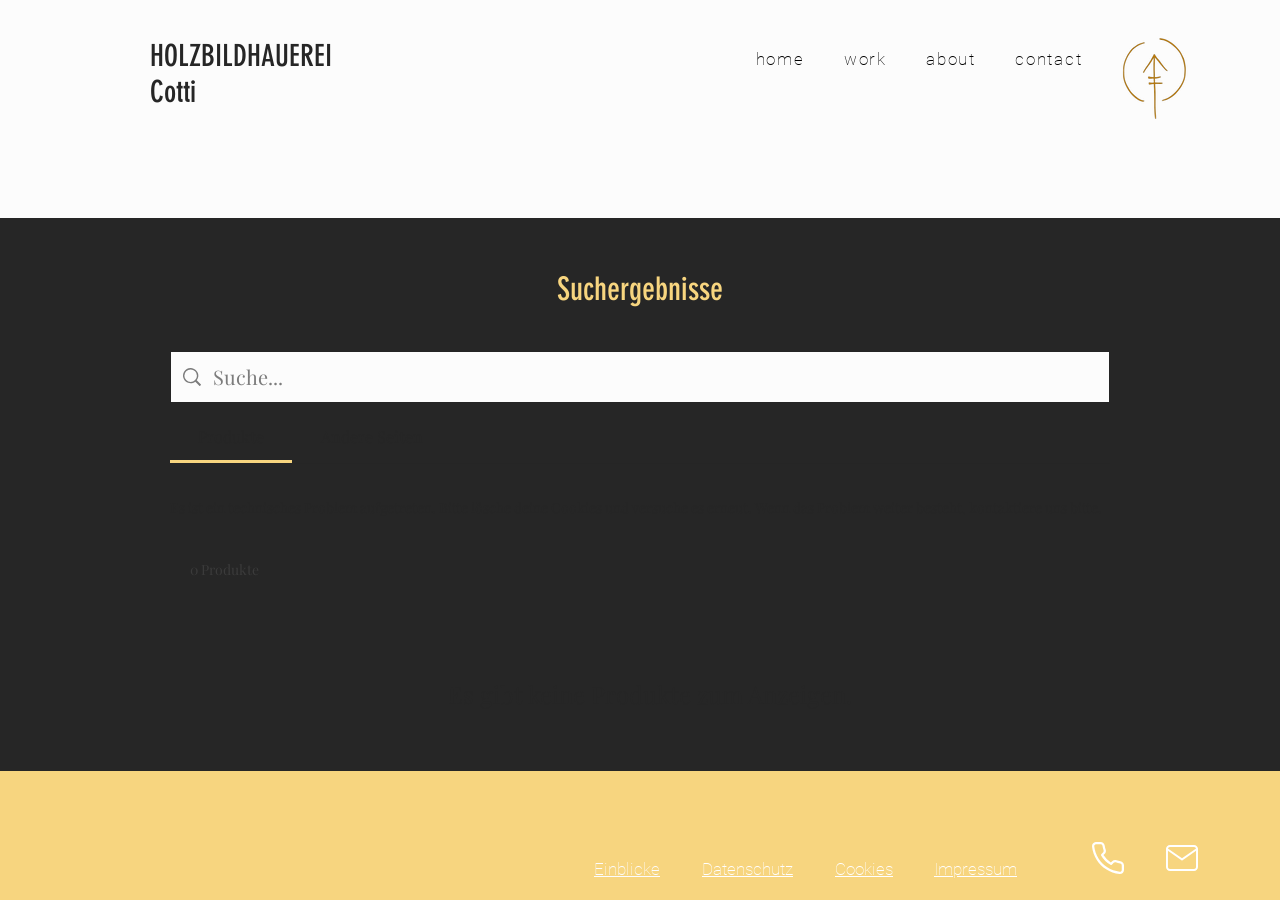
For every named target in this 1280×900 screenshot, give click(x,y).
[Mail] (1182, 858)
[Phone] (1108, 858)
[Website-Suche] (655, 377)
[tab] (231, 437)
